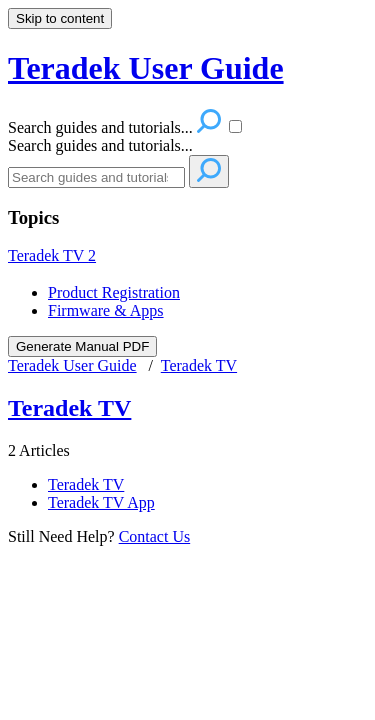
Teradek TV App (101, 502)
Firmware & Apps (106, 310)
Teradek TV (52, 255)
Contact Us (155, 536)
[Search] (96, 177)
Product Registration (114, 292)
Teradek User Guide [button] (146, 68)
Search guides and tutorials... (100, 145)
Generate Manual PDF (82, 346)
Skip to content (60, 18)
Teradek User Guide (72, 365)
